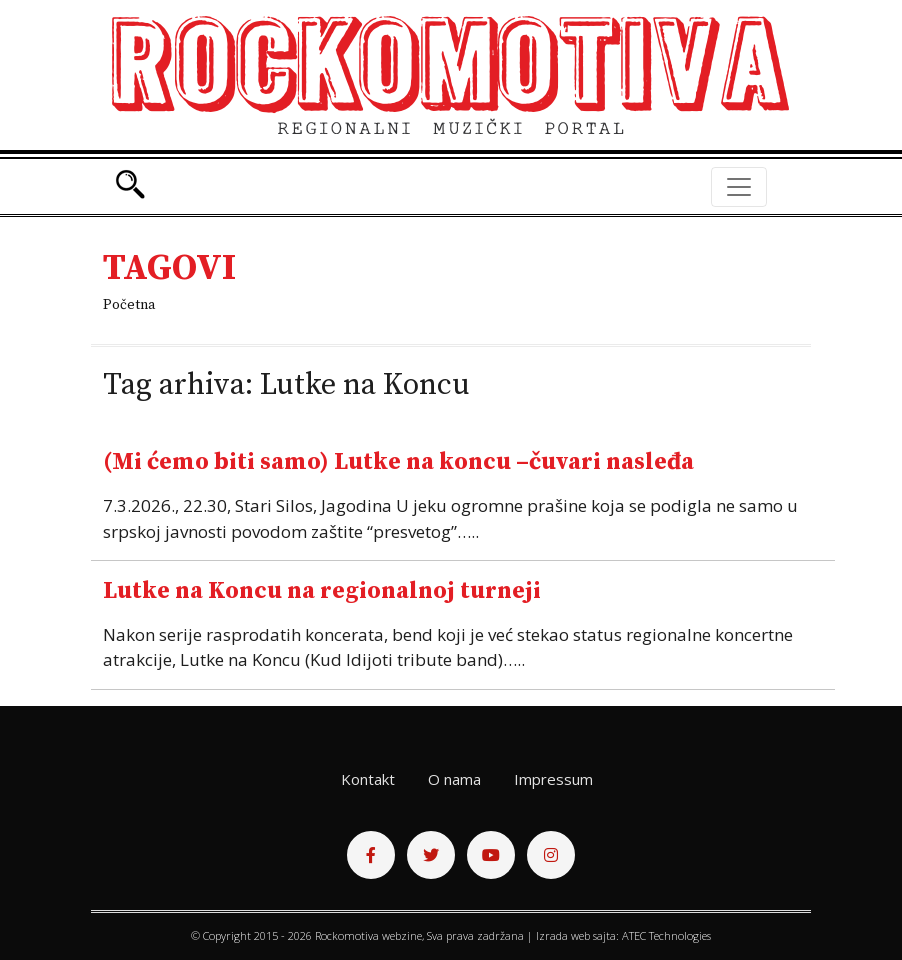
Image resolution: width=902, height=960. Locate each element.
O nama (454, 779)
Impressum (553, 779)
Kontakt (368, 779)
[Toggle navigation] (739, 187)
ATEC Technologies (666, 935)
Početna (129, 305)
